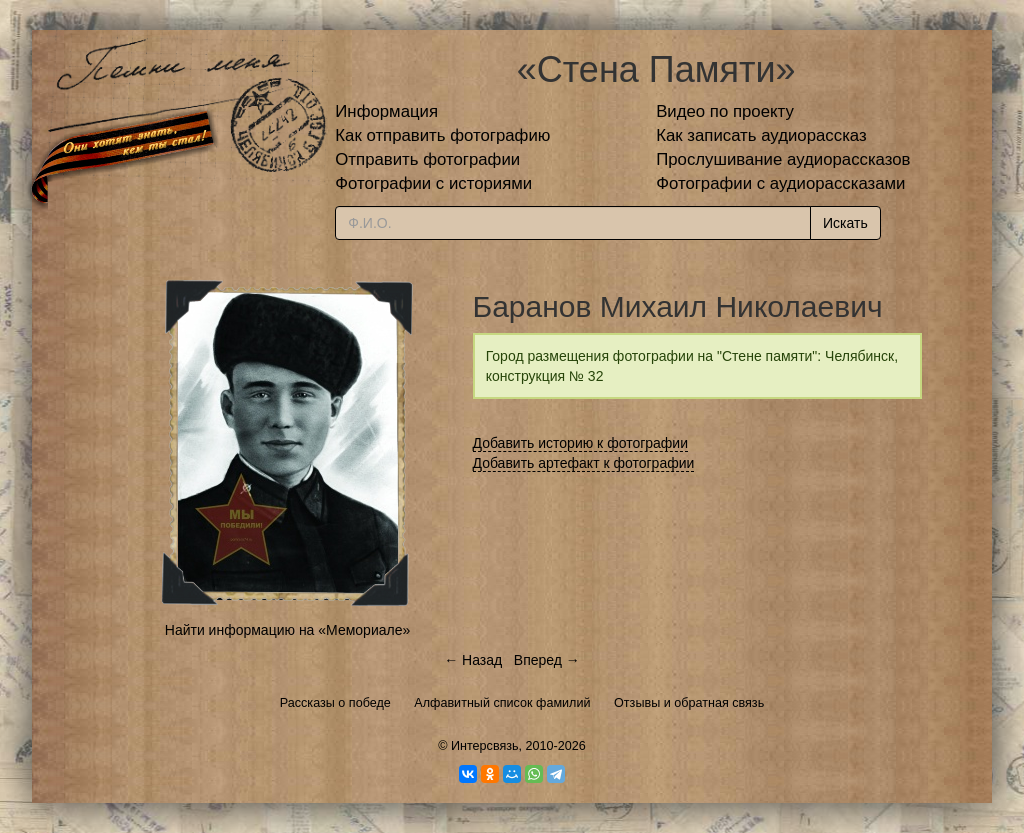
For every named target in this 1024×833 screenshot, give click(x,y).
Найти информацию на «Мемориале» (287, 630)
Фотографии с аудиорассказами (780, 183)
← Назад (473, 660)
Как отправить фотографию (442, 135)
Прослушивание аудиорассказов (783, 159)
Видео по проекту (725, 111)
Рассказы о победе (335, 703)
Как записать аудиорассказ (761, 135)
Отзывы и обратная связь (689, 703)
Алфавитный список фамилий (502, 703)
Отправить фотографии (427, 159)
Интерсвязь (485, 746)
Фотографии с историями (433, 183)
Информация (386, 111)
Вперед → (547, 660)
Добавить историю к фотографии (581, 443)
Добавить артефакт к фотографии (584, 463)
